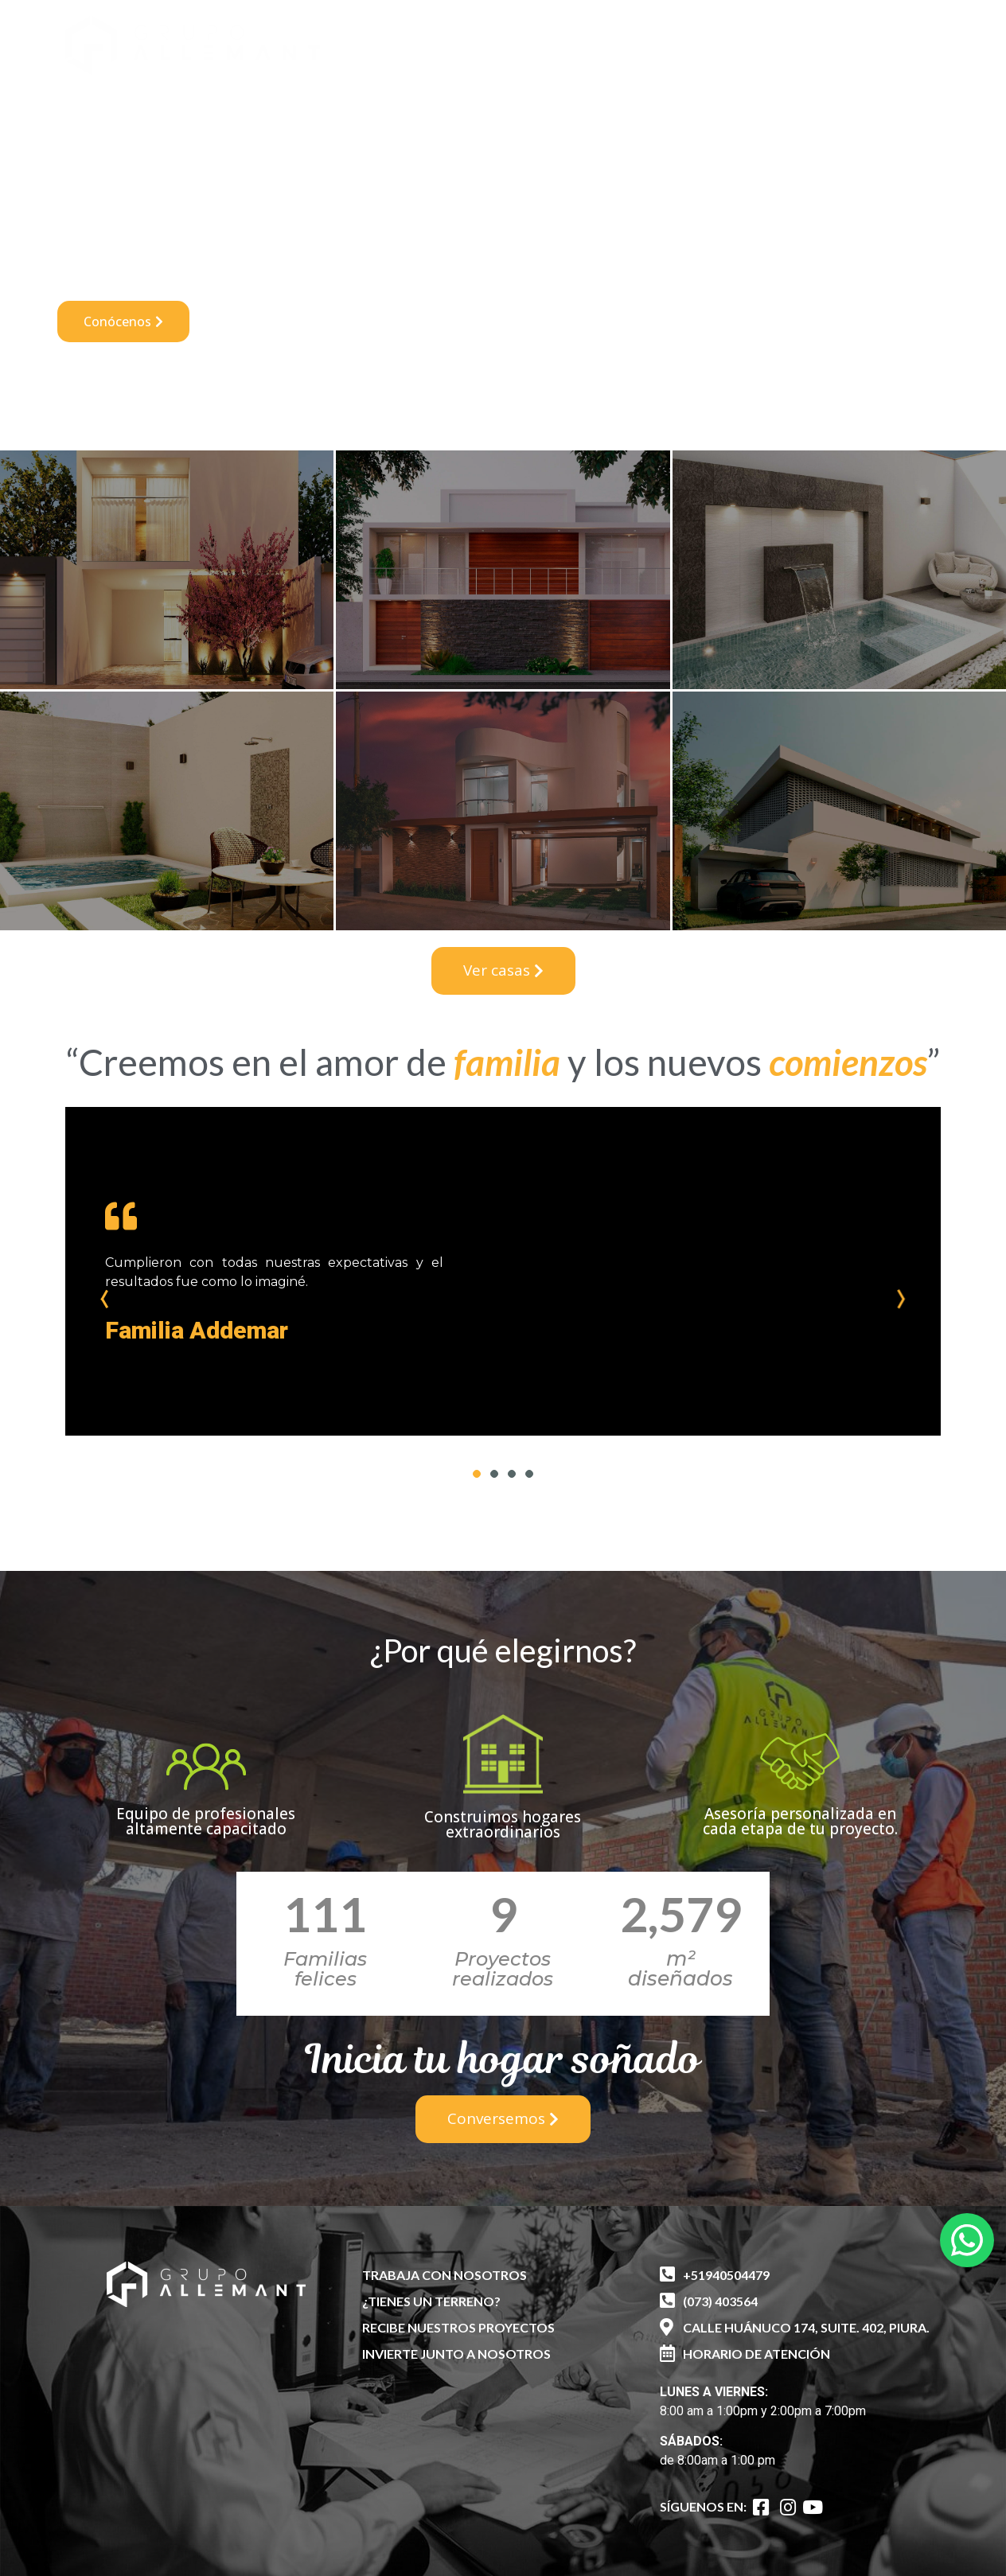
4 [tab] (529, 1474)
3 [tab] (512, 1474)
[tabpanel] (503, 1271)
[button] (827, 38)
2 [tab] (494, 1474)
